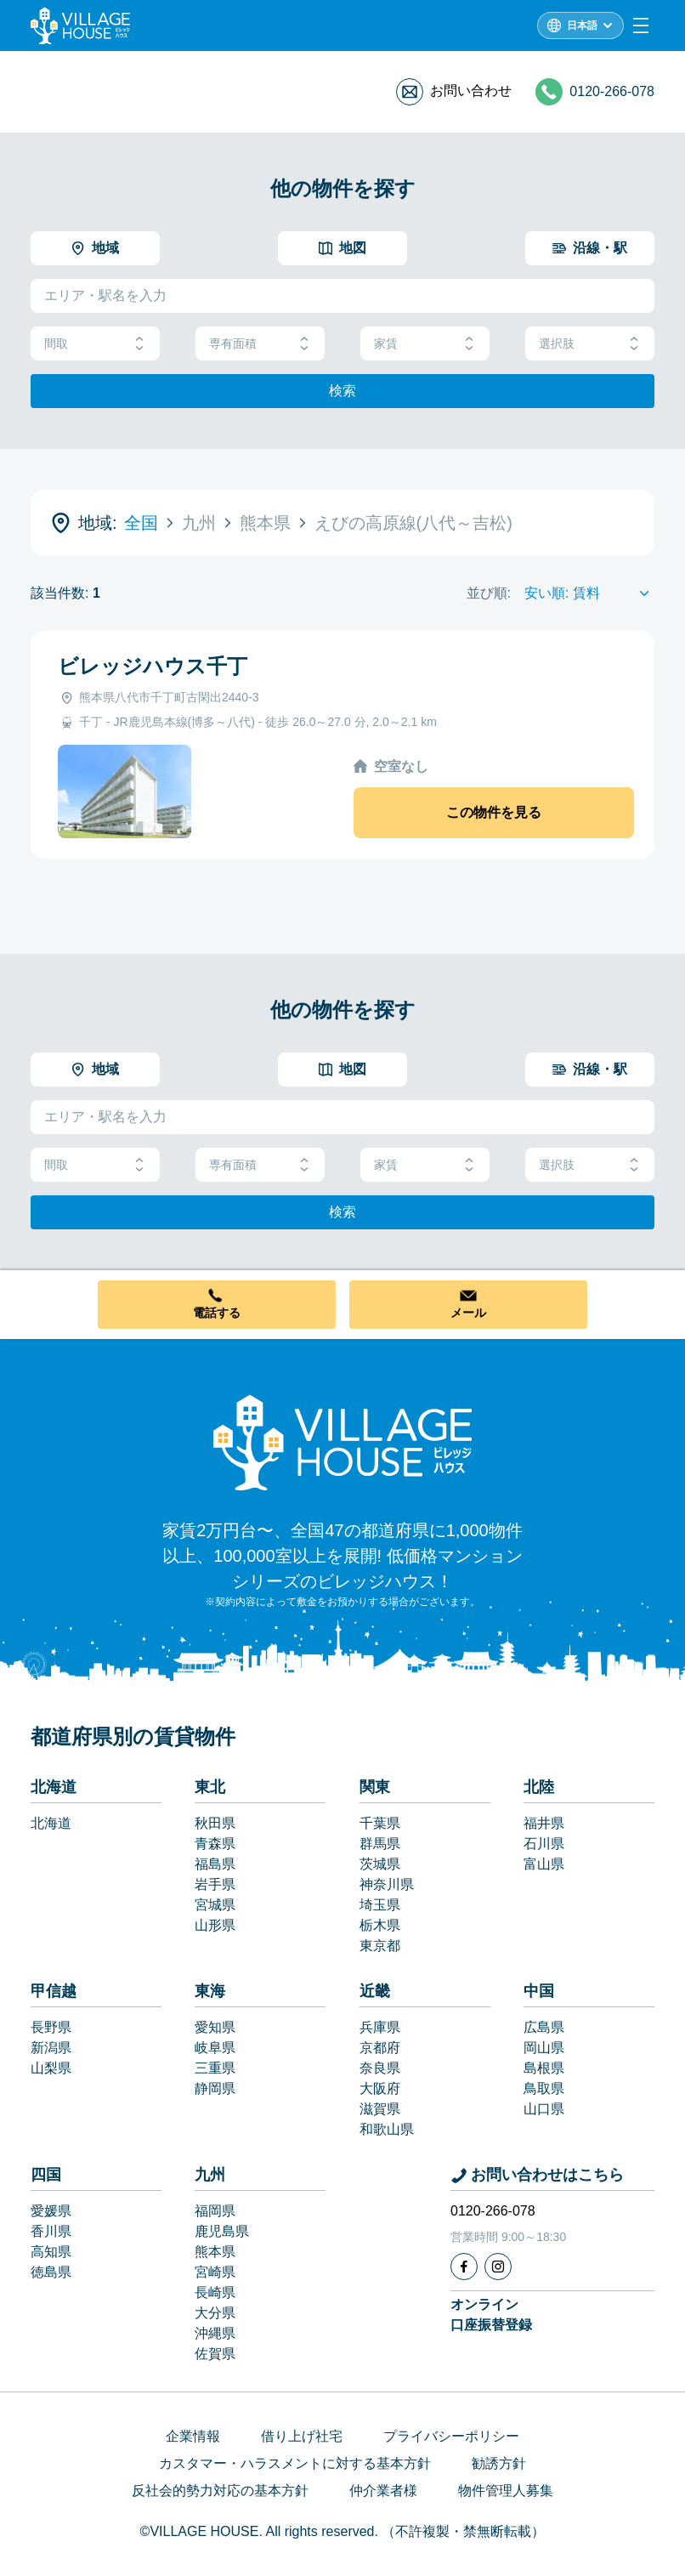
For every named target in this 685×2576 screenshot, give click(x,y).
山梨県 (51, 2068)
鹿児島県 (222, 2231)
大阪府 (379, 2088)
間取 (95, 344)
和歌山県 (386, 2129)
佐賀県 (215, 2353)
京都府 (379, 2047)
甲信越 (53, 1991)
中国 (539, 1991)
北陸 (539, 1787)
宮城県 (215, 1905)
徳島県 (51, 2272)
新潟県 (51, 2047)
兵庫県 (379, 2027)
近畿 (374, 1991)
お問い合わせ (471, 90)
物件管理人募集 (505, 2490)
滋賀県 (379, 2109)
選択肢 (590, 344)
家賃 (425, 344)
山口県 (544, 2109)
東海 (210, 1991)
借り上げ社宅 (301, 2436)
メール (468, 1312)
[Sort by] (589, 593)
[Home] (342, 1441)
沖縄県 (215, 2333)
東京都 (379, 1945)
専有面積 (260, 344)
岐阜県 (215, 2047)
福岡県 (215, 2211)
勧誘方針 (499, 2463)
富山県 (544, 1864)
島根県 (544, 2068)
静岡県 (215, 2088)
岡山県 (544, 2047)
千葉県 (379, 1823)
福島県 (215, 1864)
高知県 (51, 2251)
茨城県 (379, 1864)
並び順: (489, 593)
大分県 (215, 2313)
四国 (46, 2174)
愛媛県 (51, 2211)
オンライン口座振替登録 (491, 2314)
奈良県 (379, 2068)
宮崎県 (215, 2272)
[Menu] (640, 25)
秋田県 (215, 1823)
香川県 (51, 2231)
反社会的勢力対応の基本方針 (220, 2490)
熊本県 (215, 2251)
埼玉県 (379, 1905)
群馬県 (379, 1843)
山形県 (215, 1925)
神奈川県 (386, 1884)
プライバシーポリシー (451, 2436)
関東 (374, 1787)
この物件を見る (493, 812)
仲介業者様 (383, 2490)
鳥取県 (544, 2088)
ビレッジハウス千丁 (152, 666)
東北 (210, 1787)
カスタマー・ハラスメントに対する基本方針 (295, 2463)
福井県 (544, 1823)
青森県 (215, 1843)
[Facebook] (464, 2266)
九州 (210, 2174)
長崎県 (215, 2292)
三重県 (215, 2068)
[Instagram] (498, 2266)
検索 (342, 390)
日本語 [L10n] (582, 25)
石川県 (544, 1843)
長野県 (51, 2027)
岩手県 (215, 1884)
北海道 (53, 1787)
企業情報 (193, 2436)
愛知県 (215, 2027)
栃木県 (379, 1925)
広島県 (544, 2027)
